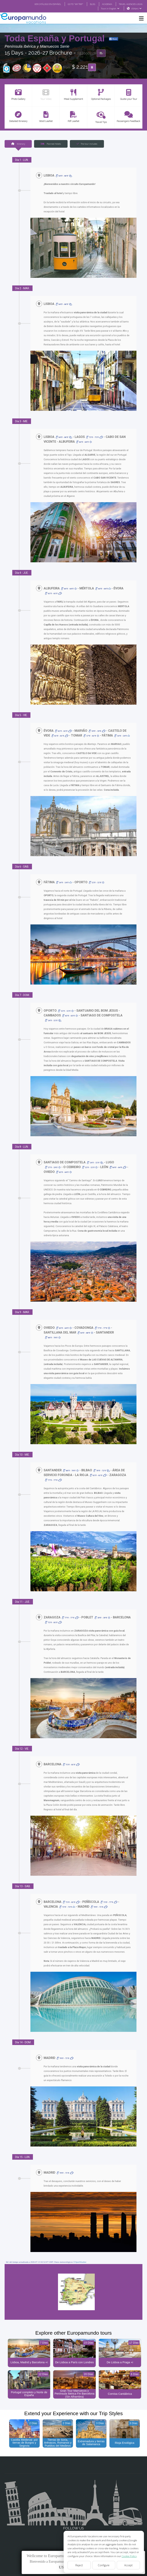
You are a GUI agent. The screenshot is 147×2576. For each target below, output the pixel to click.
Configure (104, 2565)
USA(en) (136, 8)
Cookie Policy (126, 2556)
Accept (128, 2565)
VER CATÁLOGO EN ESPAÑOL (40, 4)
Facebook (73, 2511)
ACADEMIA (103, 4)
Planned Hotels (50, 144)
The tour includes (87, 144)
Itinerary (18, 144)
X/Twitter (73, 2526)
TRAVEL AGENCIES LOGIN (129, 4)
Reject (79, 2565)
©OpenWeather (80, 2235)
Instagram (73, 2519)
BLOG (89, 4)
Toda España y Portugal (56, 39)
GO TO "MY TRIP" (70, 4)
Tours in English (109, 8)
